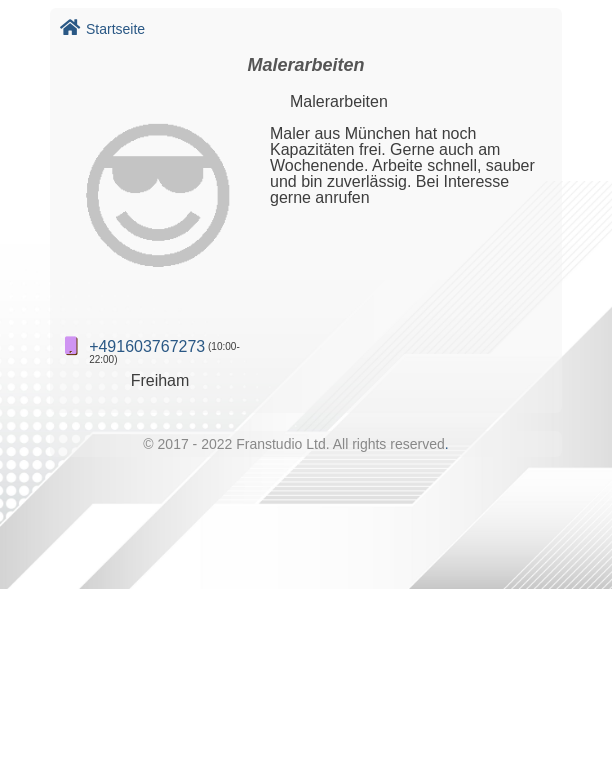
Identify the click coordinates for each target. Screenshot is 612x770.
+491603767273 (147, 346)
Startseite (102, 29)
